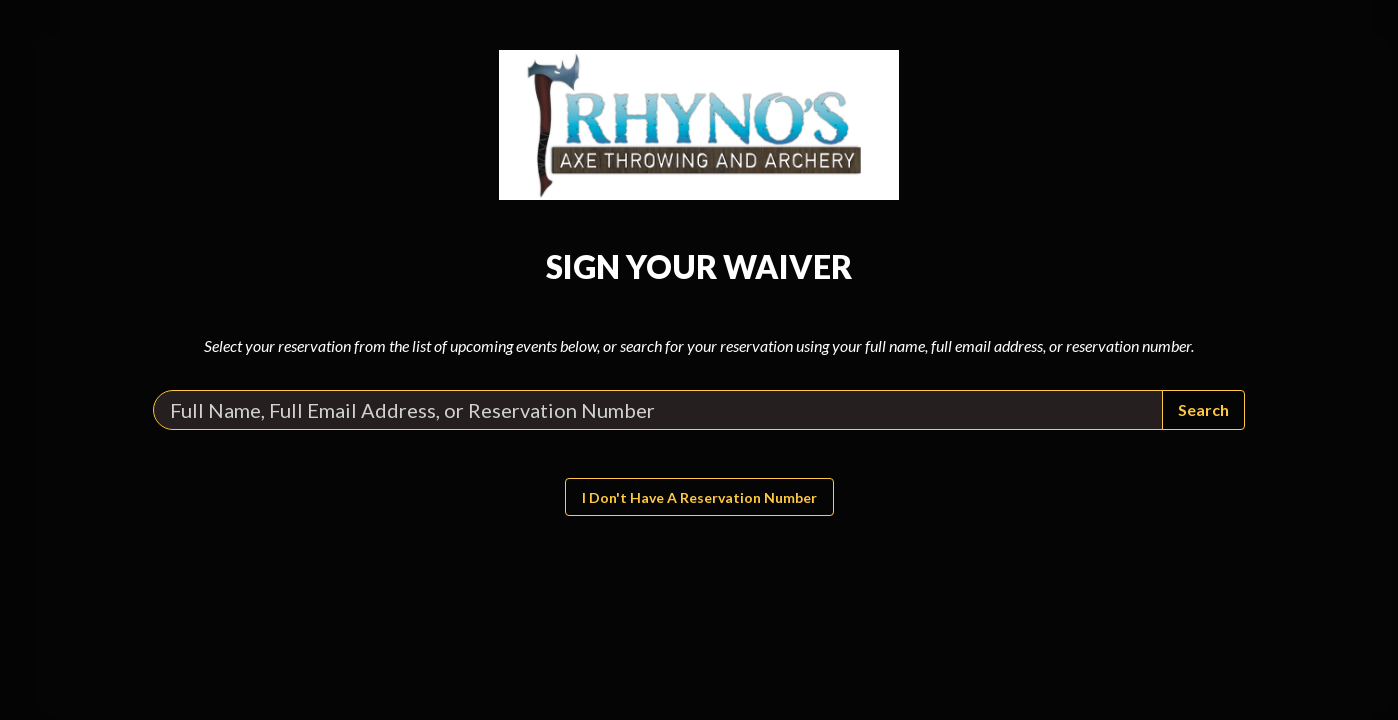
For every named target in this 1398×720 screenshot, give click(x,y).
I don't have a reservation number (699, 497)
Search (1203, 409)
